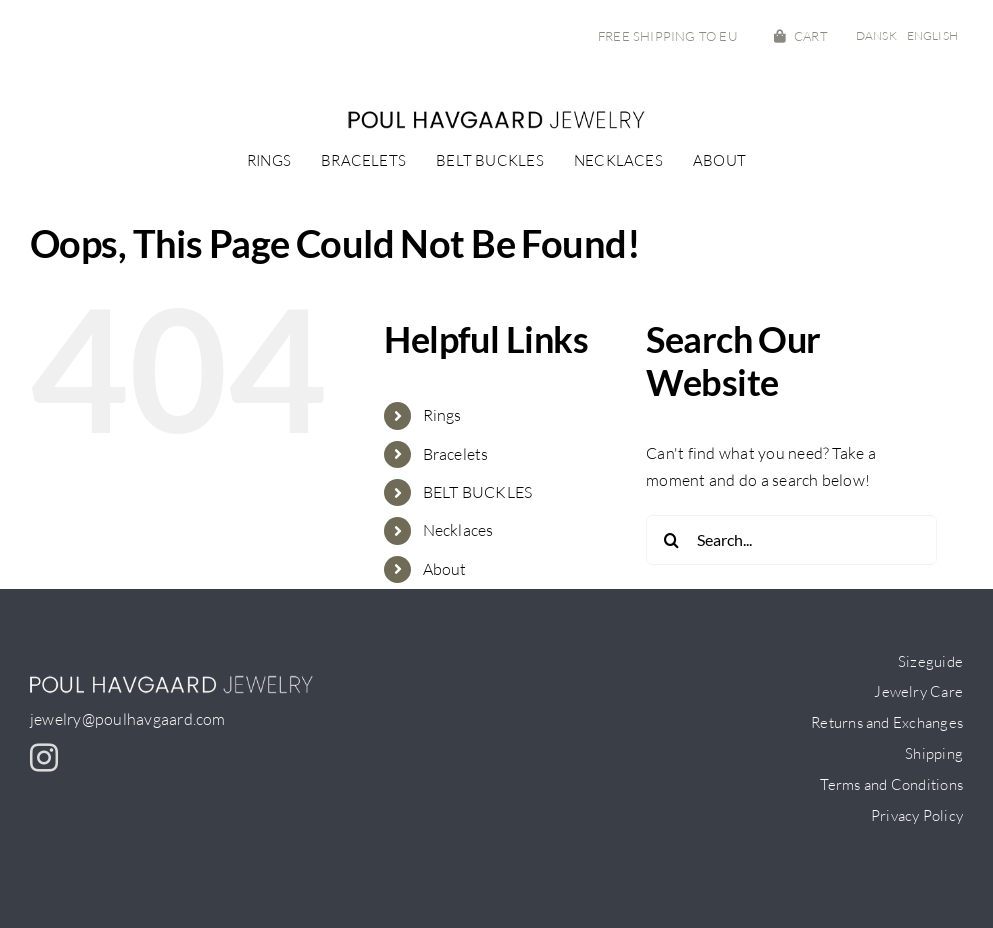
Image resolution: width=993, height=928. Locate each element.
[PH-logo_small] (497, 118)
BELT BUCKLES (478, 492)
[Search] (671, 540)
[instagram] (44, 758)
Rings (442, 415)
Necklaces (458, 530)
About (445, 569)
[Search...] (791, 540)
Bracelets (456, 454)
